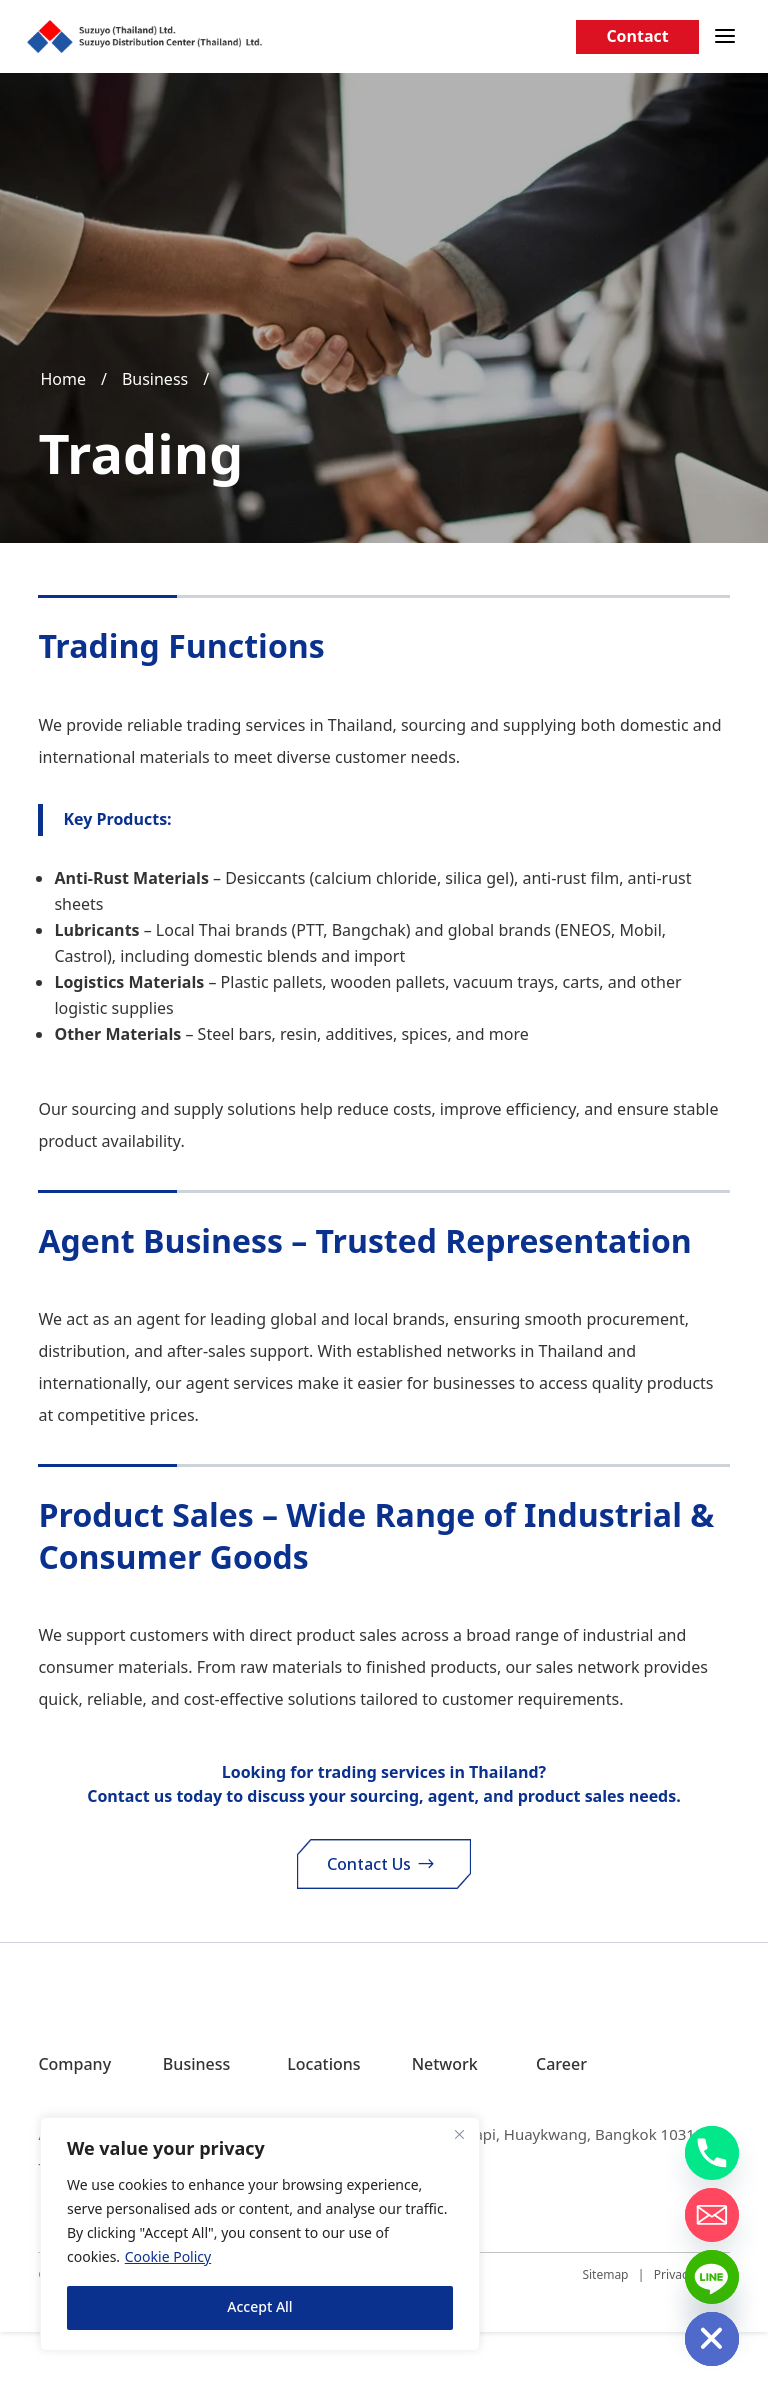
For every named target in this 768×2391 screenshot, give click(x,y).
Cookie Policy (168, 2257)
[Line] (712, 2277)
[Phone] (712, 2153)
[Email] (712, 2215)
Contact (637, 37)
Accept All (259, 2307)
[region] (260, 2234)
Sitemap (605, 2334)
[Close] (459, 2134)
